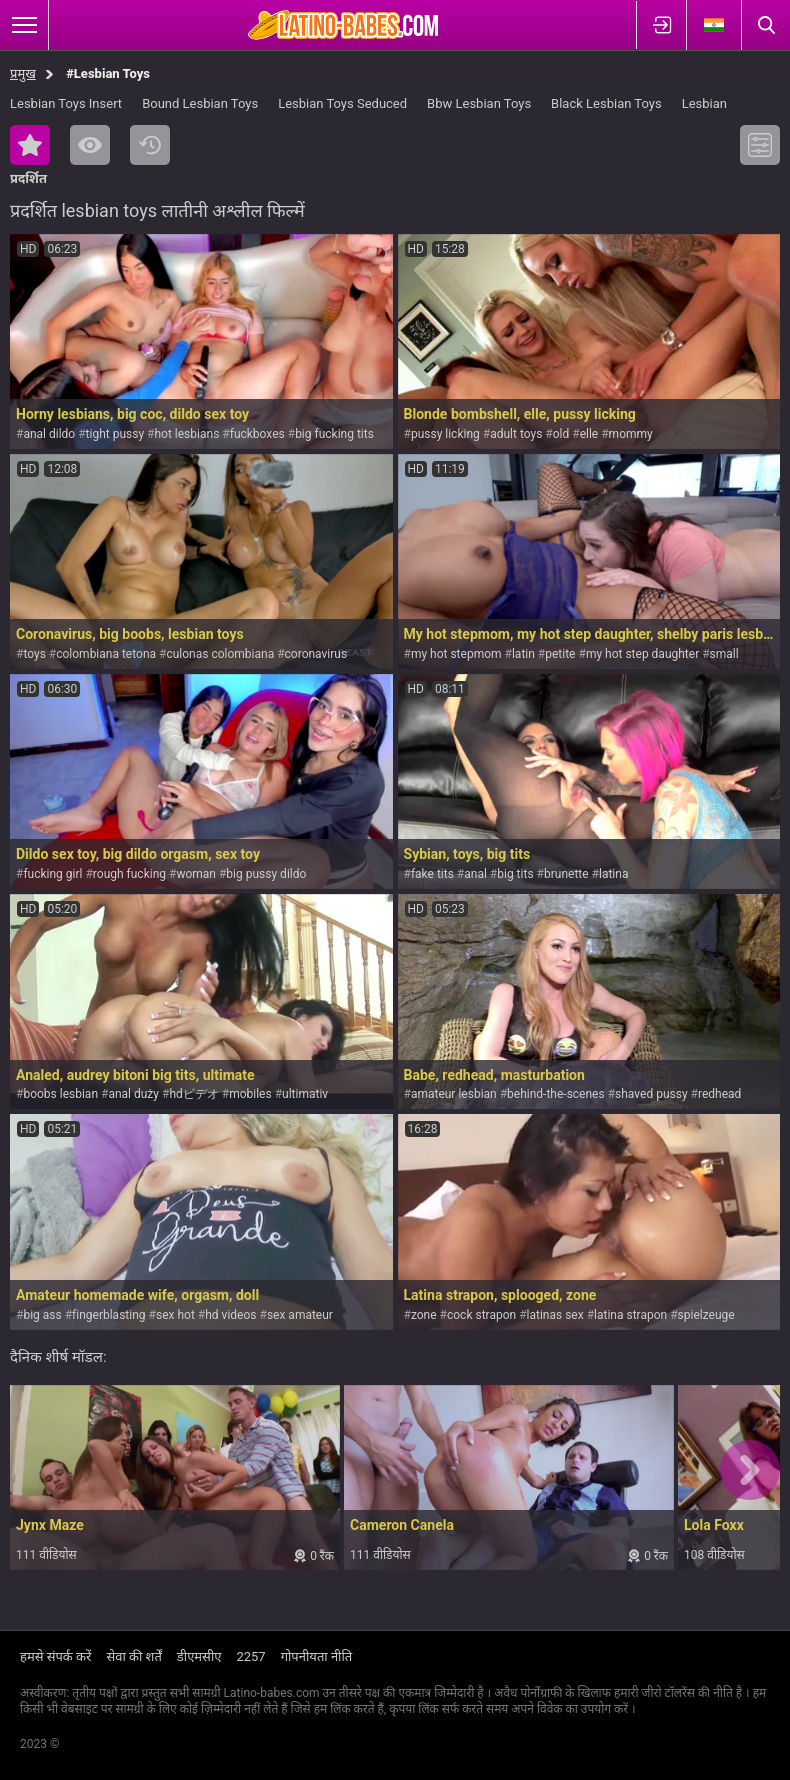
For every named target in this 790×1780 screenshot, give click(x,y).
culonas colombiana (220, 654)
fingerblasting (108, 1315)
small (724, 654)
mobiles (250, 1094)
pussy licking (445, 434)
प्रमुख (23, 73)
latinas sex (555, 1315)
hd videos (230, 1315)
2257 (250, 1656)
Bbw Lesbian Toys (479, 103)
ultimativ (305, 1094)
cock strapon (481, 1315)
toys (34, 654)
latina (613, 874)
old (561, 434)
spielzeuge (706, 1315)
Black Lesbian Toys (606, 103)
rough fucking (129, 874)
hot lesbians (186, 434)
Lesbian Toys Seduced (342, 103)
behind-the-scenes (556, 1094)
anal (475, 874)
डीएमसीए (199, 1656)
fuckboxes (257, 434)
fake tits (432, 874)
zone (424, 1315)
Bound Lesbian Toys (200, 103)
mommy (631, 434)
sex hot (175, 1315)
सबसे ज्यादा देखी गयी (90, 145)
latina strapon (630, 1315)
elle (589, 434)
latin (523, 654)
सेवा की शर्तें (133, 1656)
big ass (42, 1315)
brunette (566, 874)
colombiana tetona (106, 654)
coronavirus (316, 654)
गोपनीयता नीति (317, 1656)
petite (560, 654)
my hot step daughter (642, 654)
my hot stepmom (456, 654)
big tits (515, 874)
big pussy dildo (266, 874)
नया (150, 145)
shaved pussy (651, 1094)
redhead (719, 1094)
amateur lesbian (454, 1094)
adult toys (516, 434)
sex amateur (300, 1315)
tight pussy (115, 434)
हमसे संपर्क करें (55, 1656)
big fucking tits (334, 434)
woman (196, 874)
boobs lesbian (60, 1094)
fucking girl (52, 874)
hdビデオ (193, 1094)
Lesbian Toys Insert (66, 103)
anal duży (133, 1094)
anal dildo (49, 434)
